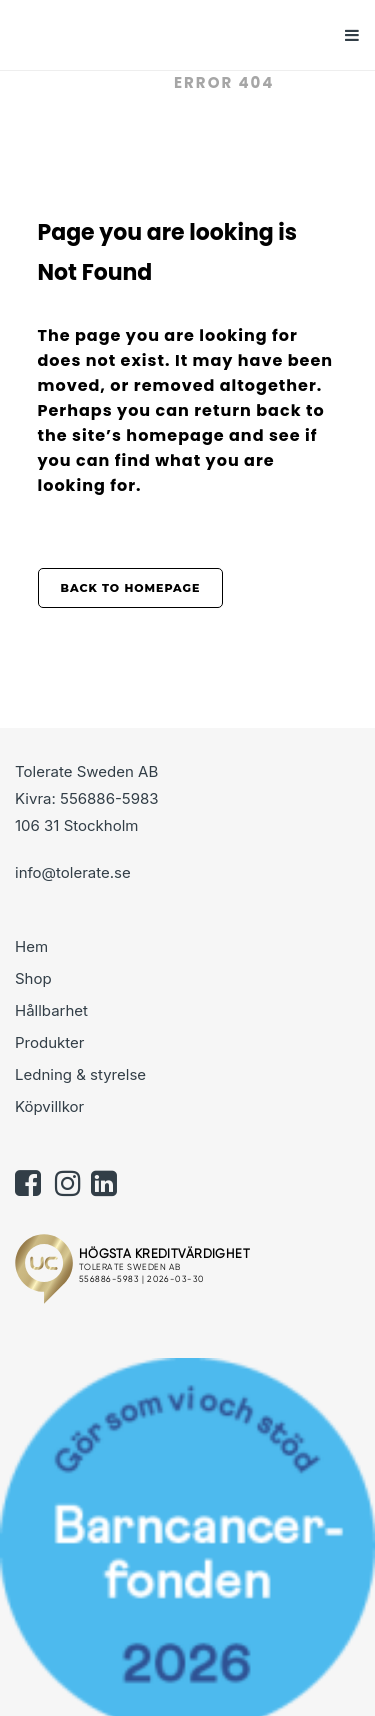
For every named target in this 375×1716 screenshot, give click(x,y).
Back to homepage (131, 588)
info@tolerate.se (73, 872)
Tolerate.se (96, 82)
